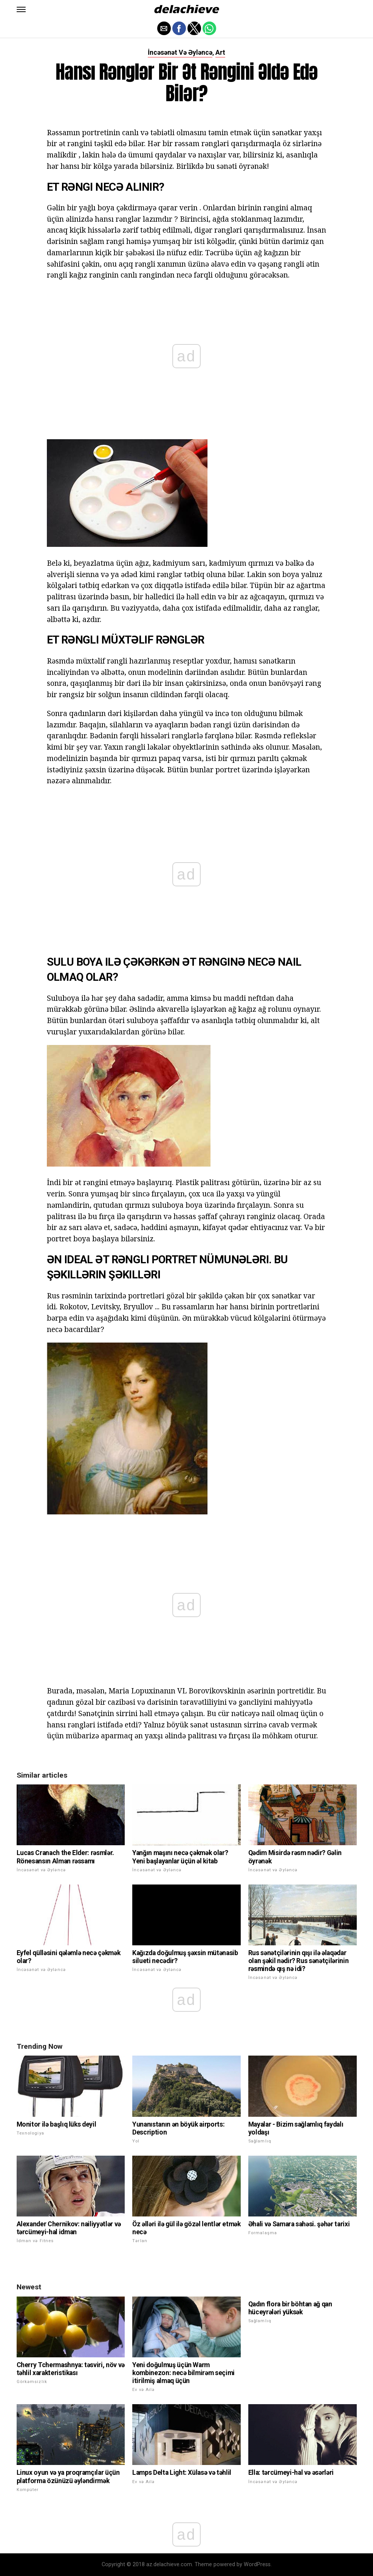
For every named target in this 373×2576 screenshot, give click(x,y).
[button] (21, 9)
